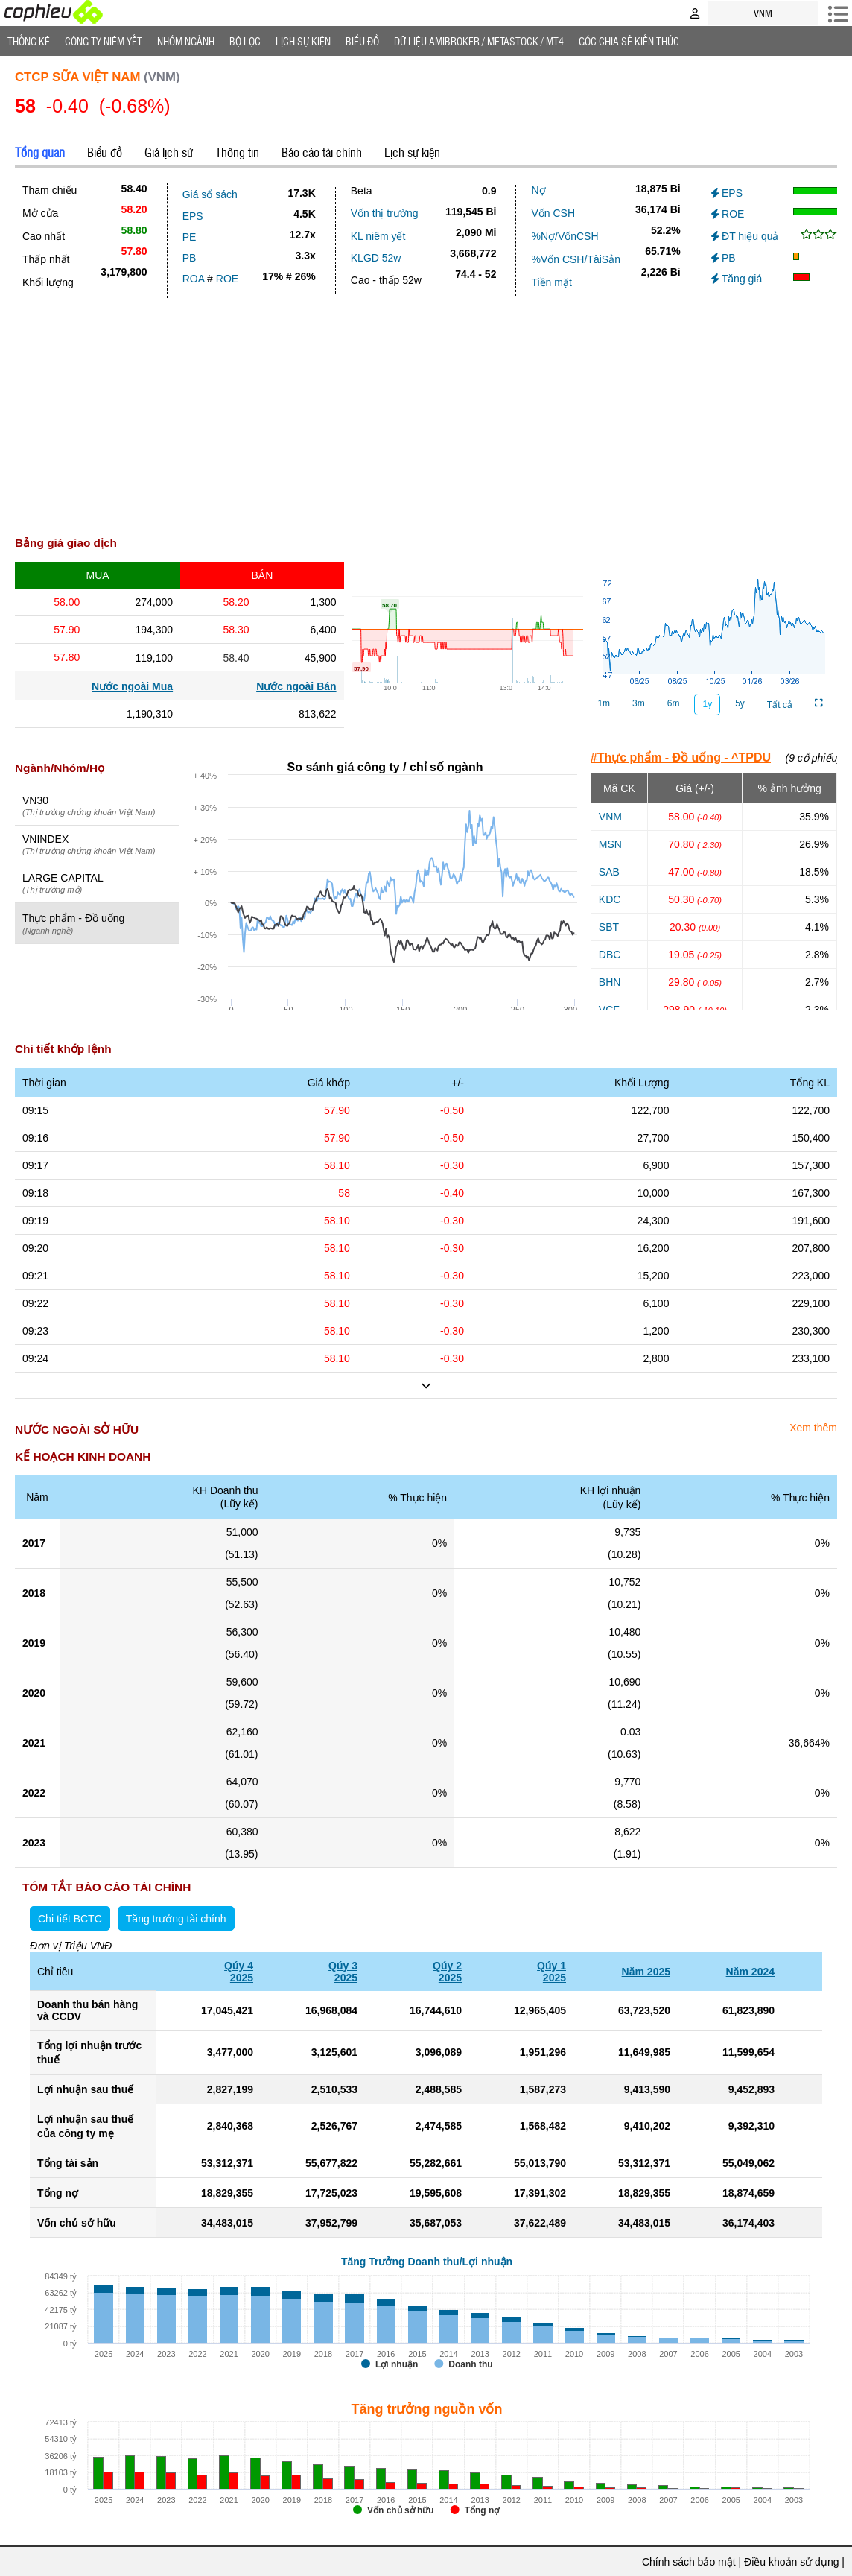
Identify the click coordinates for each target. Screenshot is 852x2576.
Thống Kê (28, 41)
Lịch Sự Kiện (303, 41)
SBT (609, 927)
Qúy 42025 (238, 1972)
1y (707, 704)
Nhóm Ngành (185, 41)
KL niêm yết (378, 236)
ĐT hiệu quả (745, 236)
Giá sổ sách (210, 194)
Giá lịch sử (168, 152)
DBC (610, 955)
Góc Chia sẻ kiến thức (629, 41)
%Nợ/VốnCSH (564, 236)
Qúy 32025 (342, 1972)
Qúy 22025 (447, 1972)
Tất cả (779, 705)
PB (189, 258)
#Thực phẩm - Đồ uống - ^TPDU (681, 757)
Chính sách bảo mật (689, 2562)
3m (638, 703)
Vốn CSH (553, 213)
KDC (610, 899)
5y (740, 703)
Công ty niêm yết (103, 41)
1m (603, 703)
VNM (610, 817)
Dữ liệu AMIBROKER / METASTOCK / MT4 (479, 41)
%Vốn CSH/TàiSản (575, 259)
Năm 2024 (750, 1972)
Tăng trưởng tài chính (176, 1919)
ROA (193, 279)
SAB (609, 872)
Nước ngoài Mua (132, 686)
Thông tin (237, 152)
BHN (610, 982)
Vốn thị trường (385, 213)
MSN (610, 844)
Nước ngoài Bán (296, 686)
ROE (227, 279)
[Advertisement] (426, 410)
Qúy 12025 (551, 1972)
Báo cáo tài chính (322, 152)
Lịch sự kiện (412, 152)
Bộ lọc (245, 41)
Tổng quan (40, 152)
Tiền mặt (551, 282)
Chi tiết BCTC (70, 1919)
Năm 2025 (646, 1972)
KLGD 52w (376, 258)
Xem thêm (813, 1428)
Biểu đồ (362, 41)
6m (673, 703)
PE (189, 237)
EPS (192, 216)
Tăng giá (737, 279)
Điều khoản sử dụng (791, 2562)
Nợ (538, 190)
